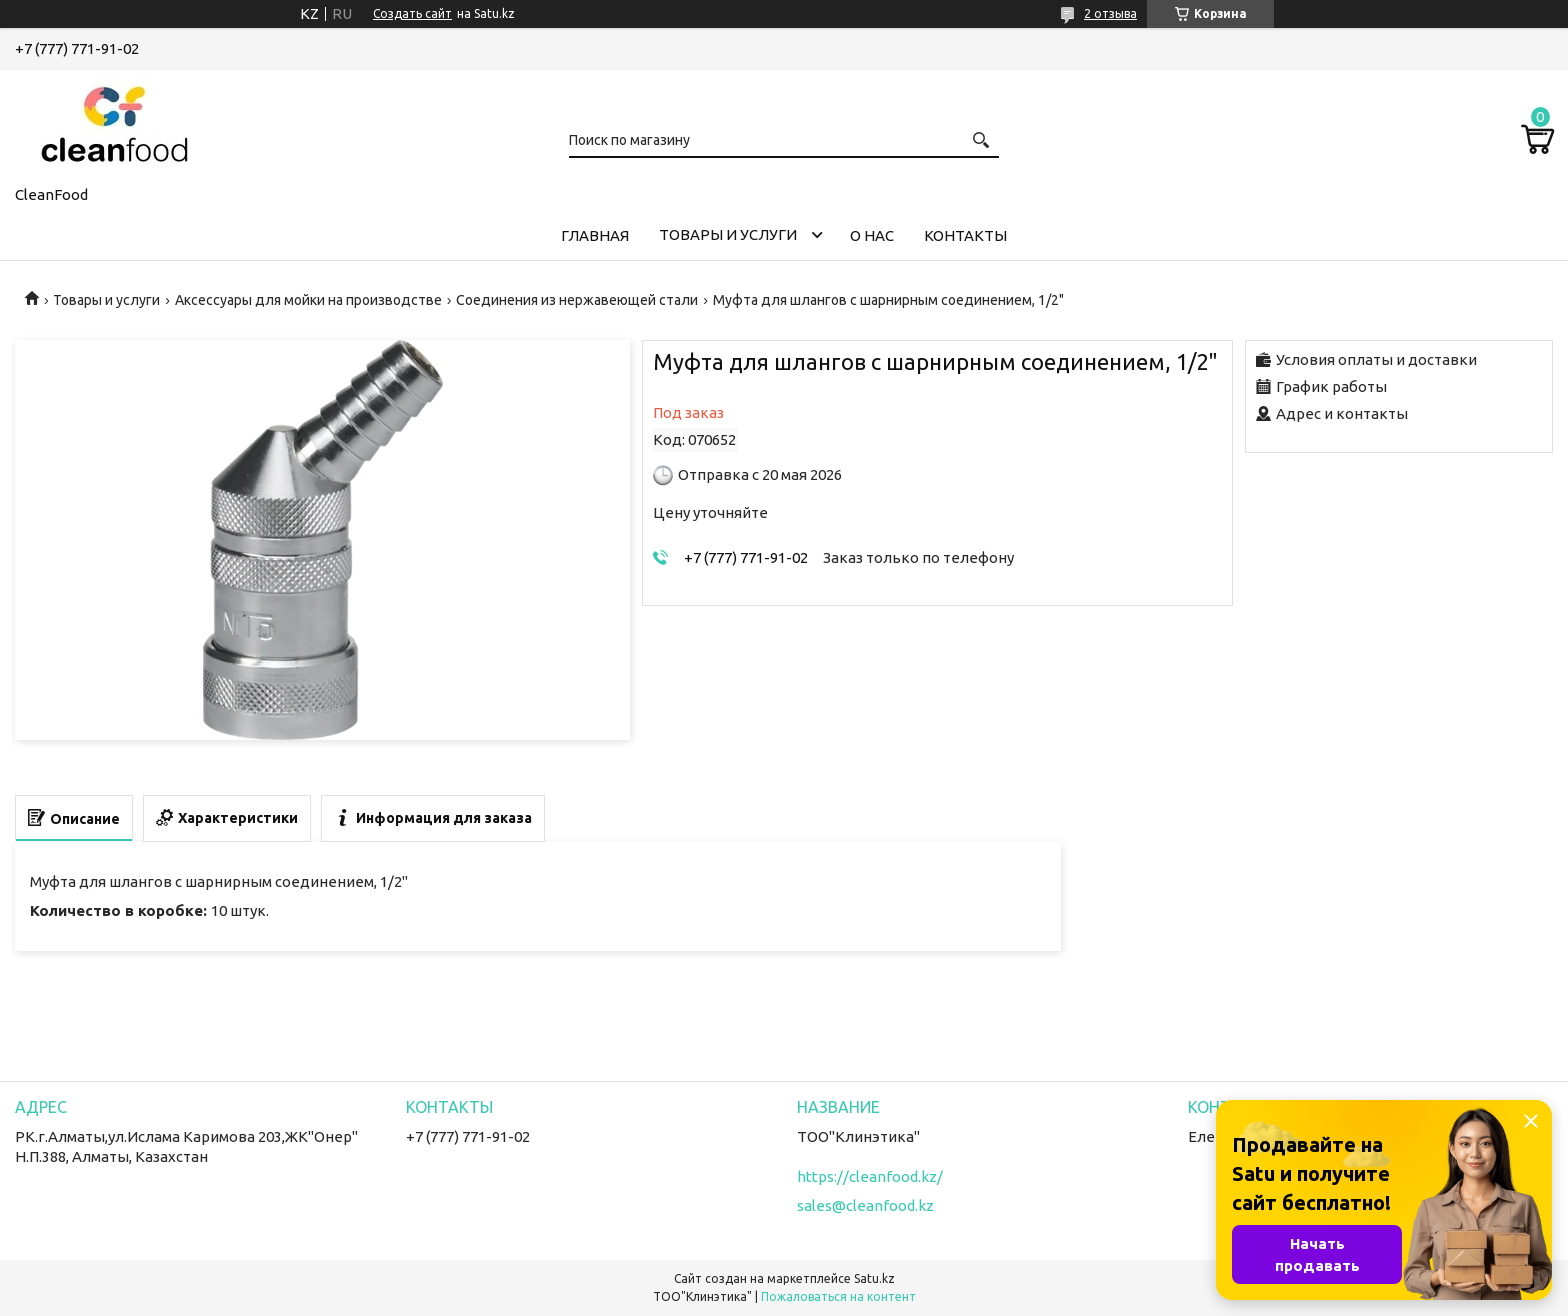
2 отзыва (1110, 13)
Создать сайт (412, 13)
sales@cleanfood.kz (865, 1205)
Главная (595, 235)
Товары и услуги (728, 234)
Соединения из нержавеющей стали (577, 300)
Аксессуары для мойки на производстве (308, 300)
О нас (872, 235)
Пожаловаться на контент (838, 1296)
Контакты (965, 235)
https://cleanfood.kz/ (870, 1176)
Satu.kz (874, 1278)
